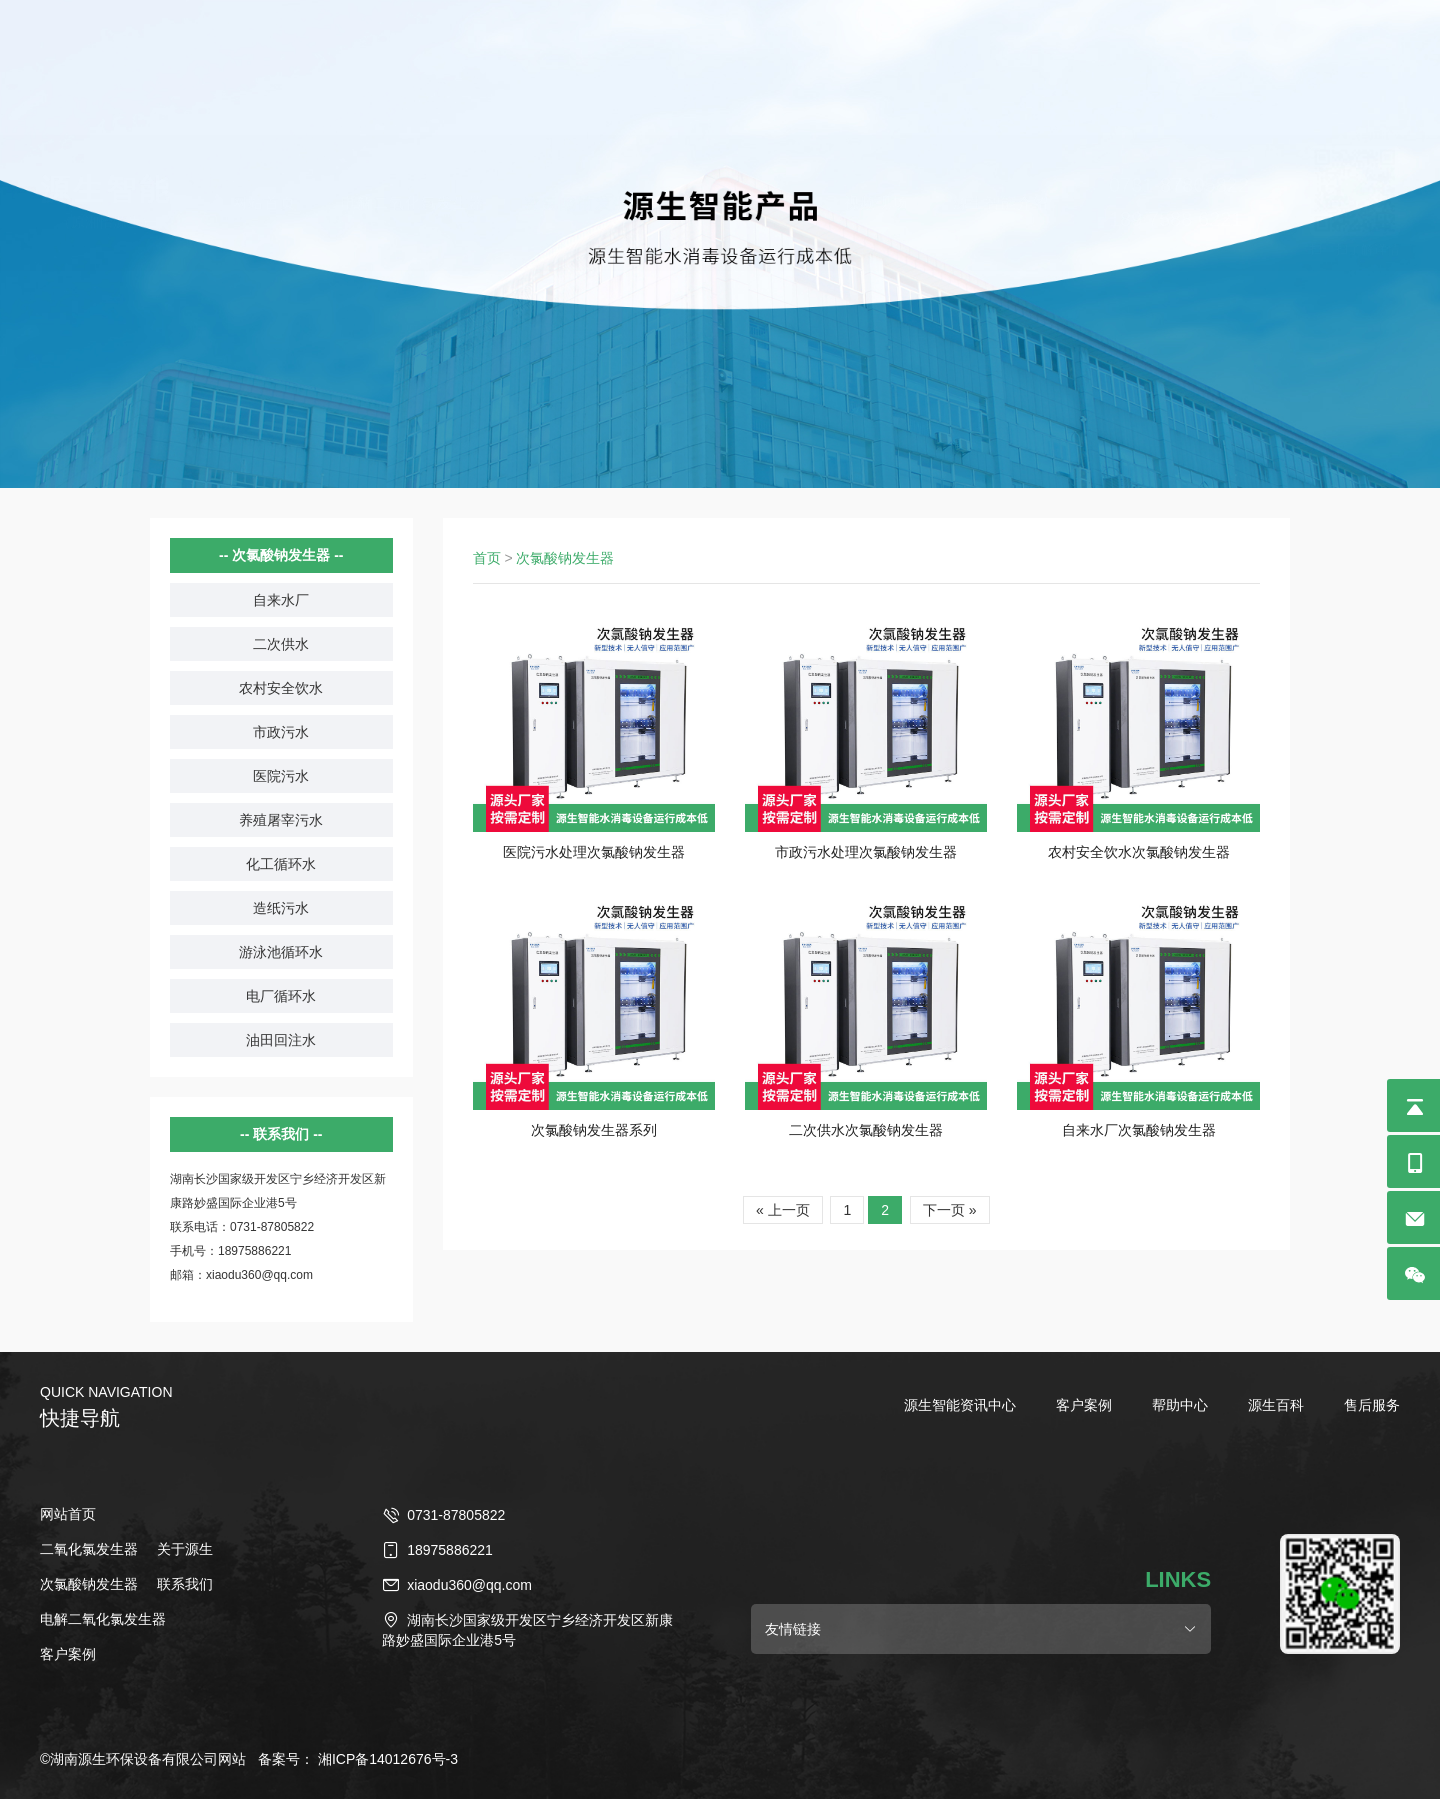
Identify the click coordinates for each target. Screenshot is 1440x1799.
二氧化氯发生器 (743, 74)
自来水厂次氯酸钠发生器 (1139, 1130)
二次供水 (281, 644)
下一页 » (950, 1210)
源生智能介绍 (1001, 74)
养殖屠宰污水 (281, 820)
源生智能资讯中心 (960, 1405)
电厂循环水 (281, 996)
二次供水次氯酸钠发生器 (866, 1130)
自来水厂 (281, 600)
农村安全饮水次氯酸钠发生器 (1139, 852)
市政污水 (281, 732)
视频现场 (876, 74)
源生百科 (1276, 1405)
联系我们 (185, 1584)
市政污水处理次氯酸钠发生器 (866, 852)
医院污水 (281, 776)
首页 (487, 558)
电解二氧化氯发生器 (413, 74)
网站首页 (264, 74)
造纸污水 (281, 908)
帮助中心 (1180, 1405)
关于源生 (185, 1549)
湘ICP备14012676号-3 (388, 1759)
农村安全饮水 (281, 688)
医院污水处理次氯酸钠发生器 (594, 852)
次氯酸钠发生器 (585, 74)
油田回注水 (281, 1040)
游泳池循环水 (281, 952)
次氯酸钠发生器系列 (594, 1130)
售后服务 (1372, 1405)
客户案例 (1084, 1405)
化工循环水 (281, 864)
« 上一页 (783, 1210)
